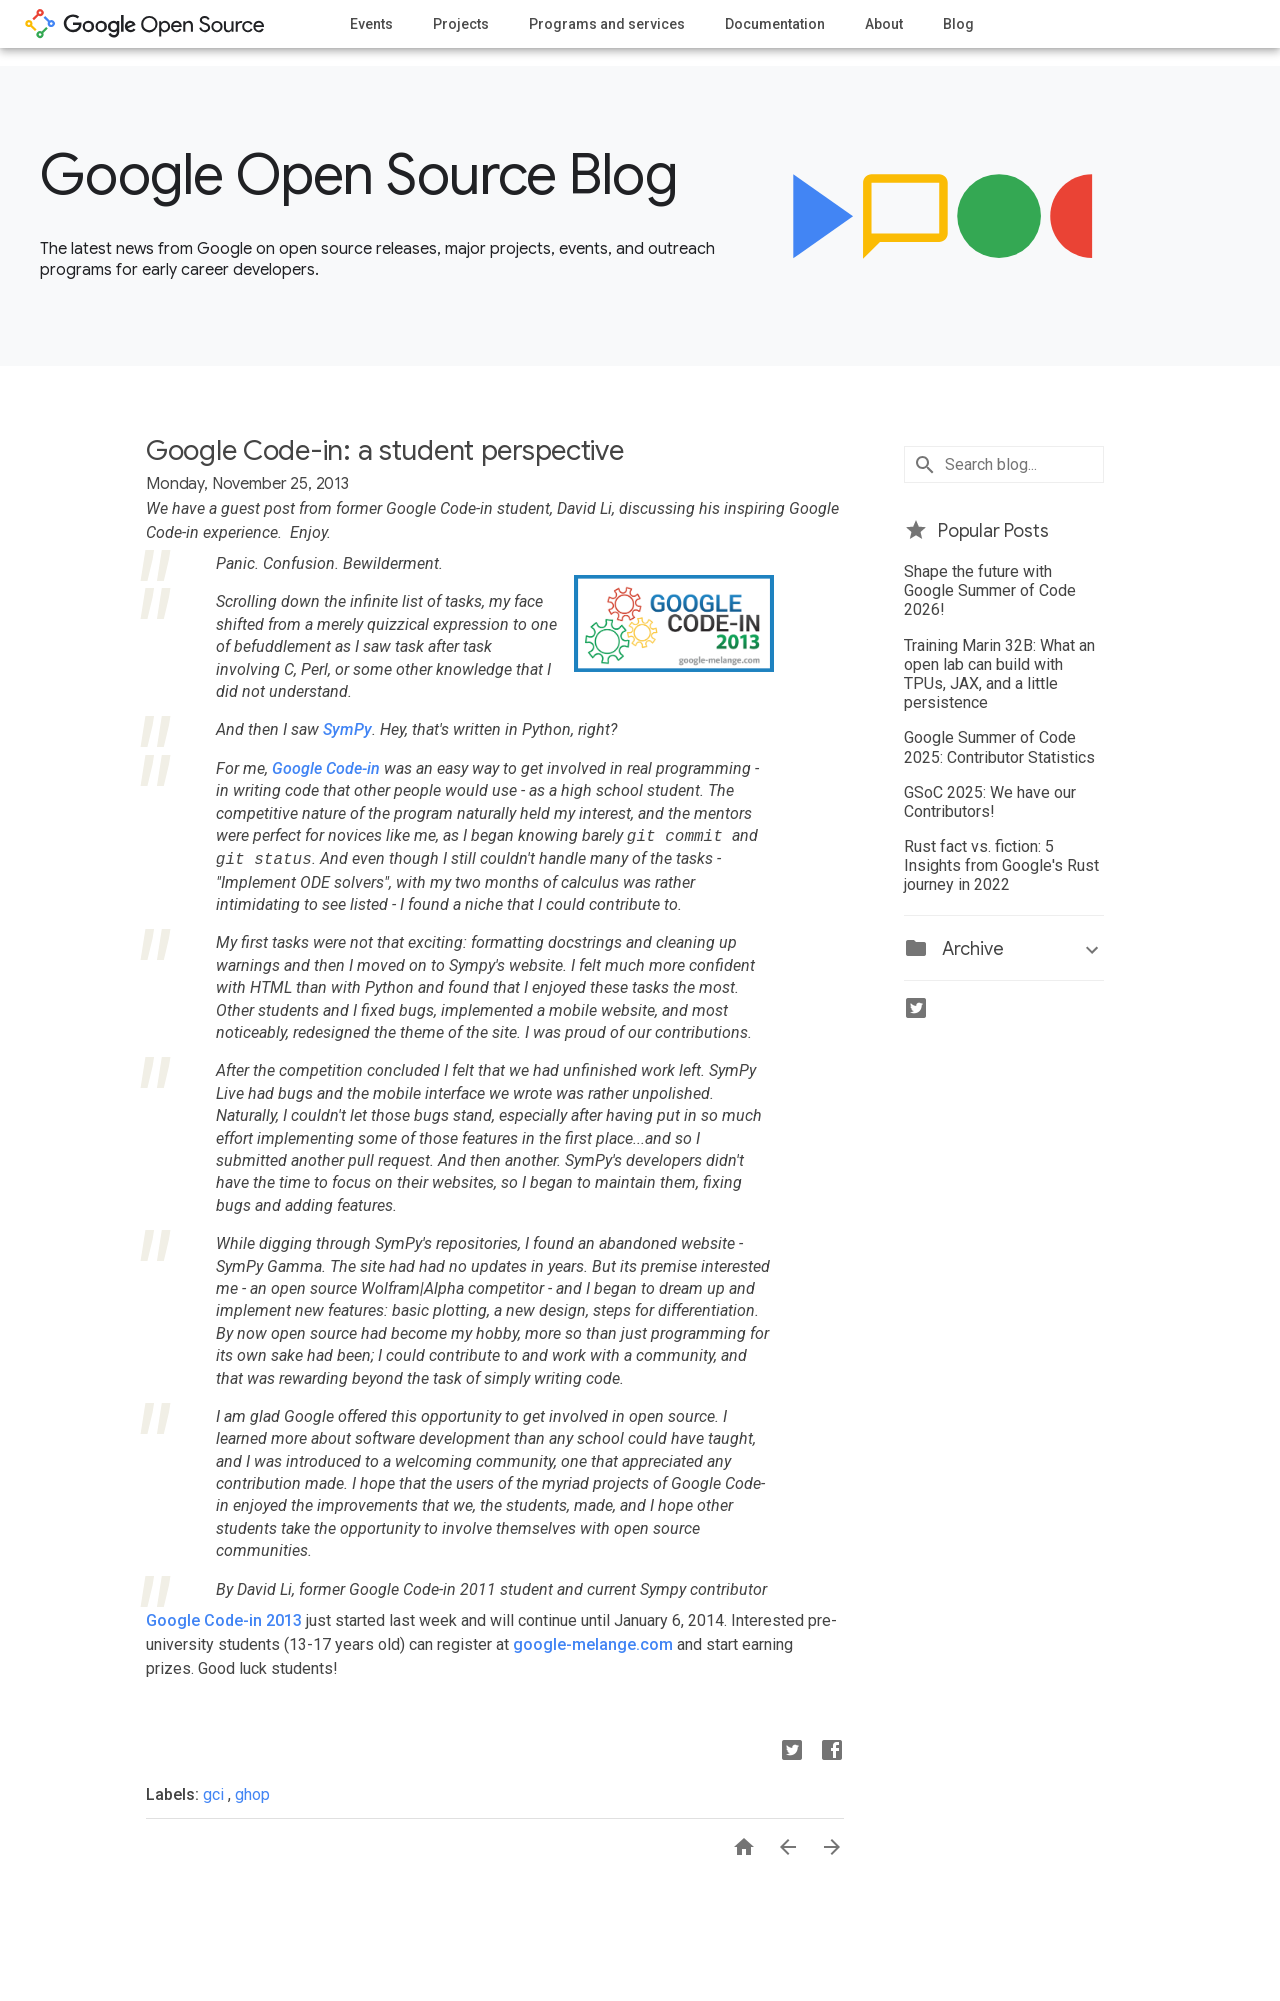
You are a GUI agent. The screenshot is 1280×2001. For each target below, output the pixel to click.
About (884, 24)
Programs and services (607, 24)
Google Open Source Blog (358, 175)
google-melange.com (593, 1644)
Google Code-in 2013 (224, 1620)
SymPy (347, 729)
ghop (252, 1794)
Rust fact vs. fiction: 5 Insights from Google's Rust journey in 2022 (1001, 865)
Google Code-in (326, 768)
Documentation (775, 24)
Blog (958, 24)
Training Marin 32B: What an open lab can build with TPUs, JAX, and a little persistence (999, 674)
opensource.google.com (145, 24)
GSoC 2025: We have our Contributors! (990, 802)
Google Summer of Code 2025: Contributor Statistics (999, 747)
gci (215, 1794)
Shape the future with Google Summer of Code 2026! (990, 590)
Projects (461, 24)
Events (371, 24)
